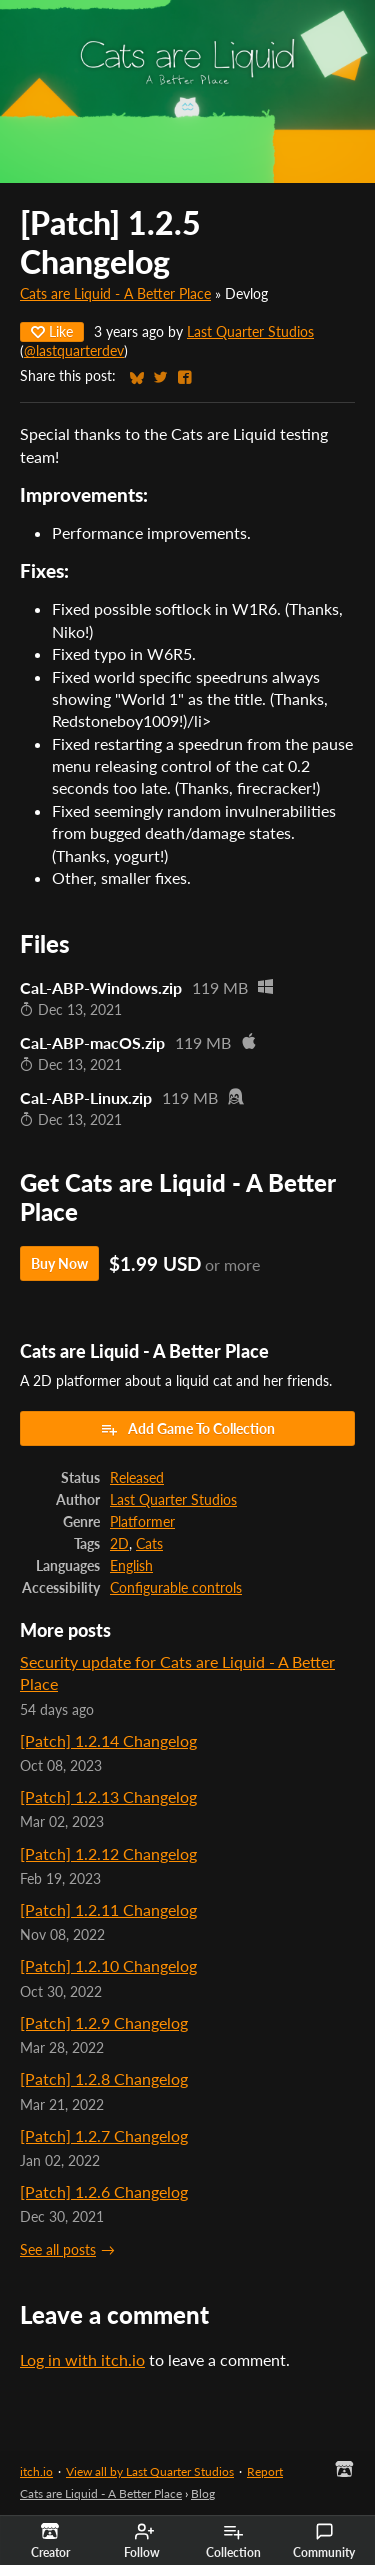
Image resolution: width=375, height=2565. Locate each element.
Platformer (142, 1522)
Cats (149, 1544)
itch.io (36, 2471)
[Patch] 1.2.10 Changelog (108, 1965)
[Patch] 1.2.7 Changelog (104, 2135)
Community (324, 2541)
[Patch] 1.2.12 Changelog (108, 1853)
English (131, 1566)
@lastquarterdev (74, 351)
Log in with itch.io (82, 2359)
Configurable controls (176, 1588)
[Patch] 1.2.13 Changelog (108, 1796)
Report (265, 2471)
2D (119, 1544)
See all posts (58, 2250)
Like (52, 331)
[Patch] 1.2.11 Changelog (108, 1909)
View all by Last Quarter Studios (150, 2471)
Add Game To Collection (187, 1429)
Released (137, 1478)
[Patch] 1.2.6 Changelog (104, 2191)
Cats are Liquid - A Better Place (115, 294)
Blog (203, 2493)
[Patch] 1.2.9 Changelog (104, 2022)
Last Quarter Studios (250, 332)
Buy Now (59, 1263)
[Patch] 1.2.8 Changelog (104, 2078)
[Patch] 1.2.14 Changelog (108, 1740)
